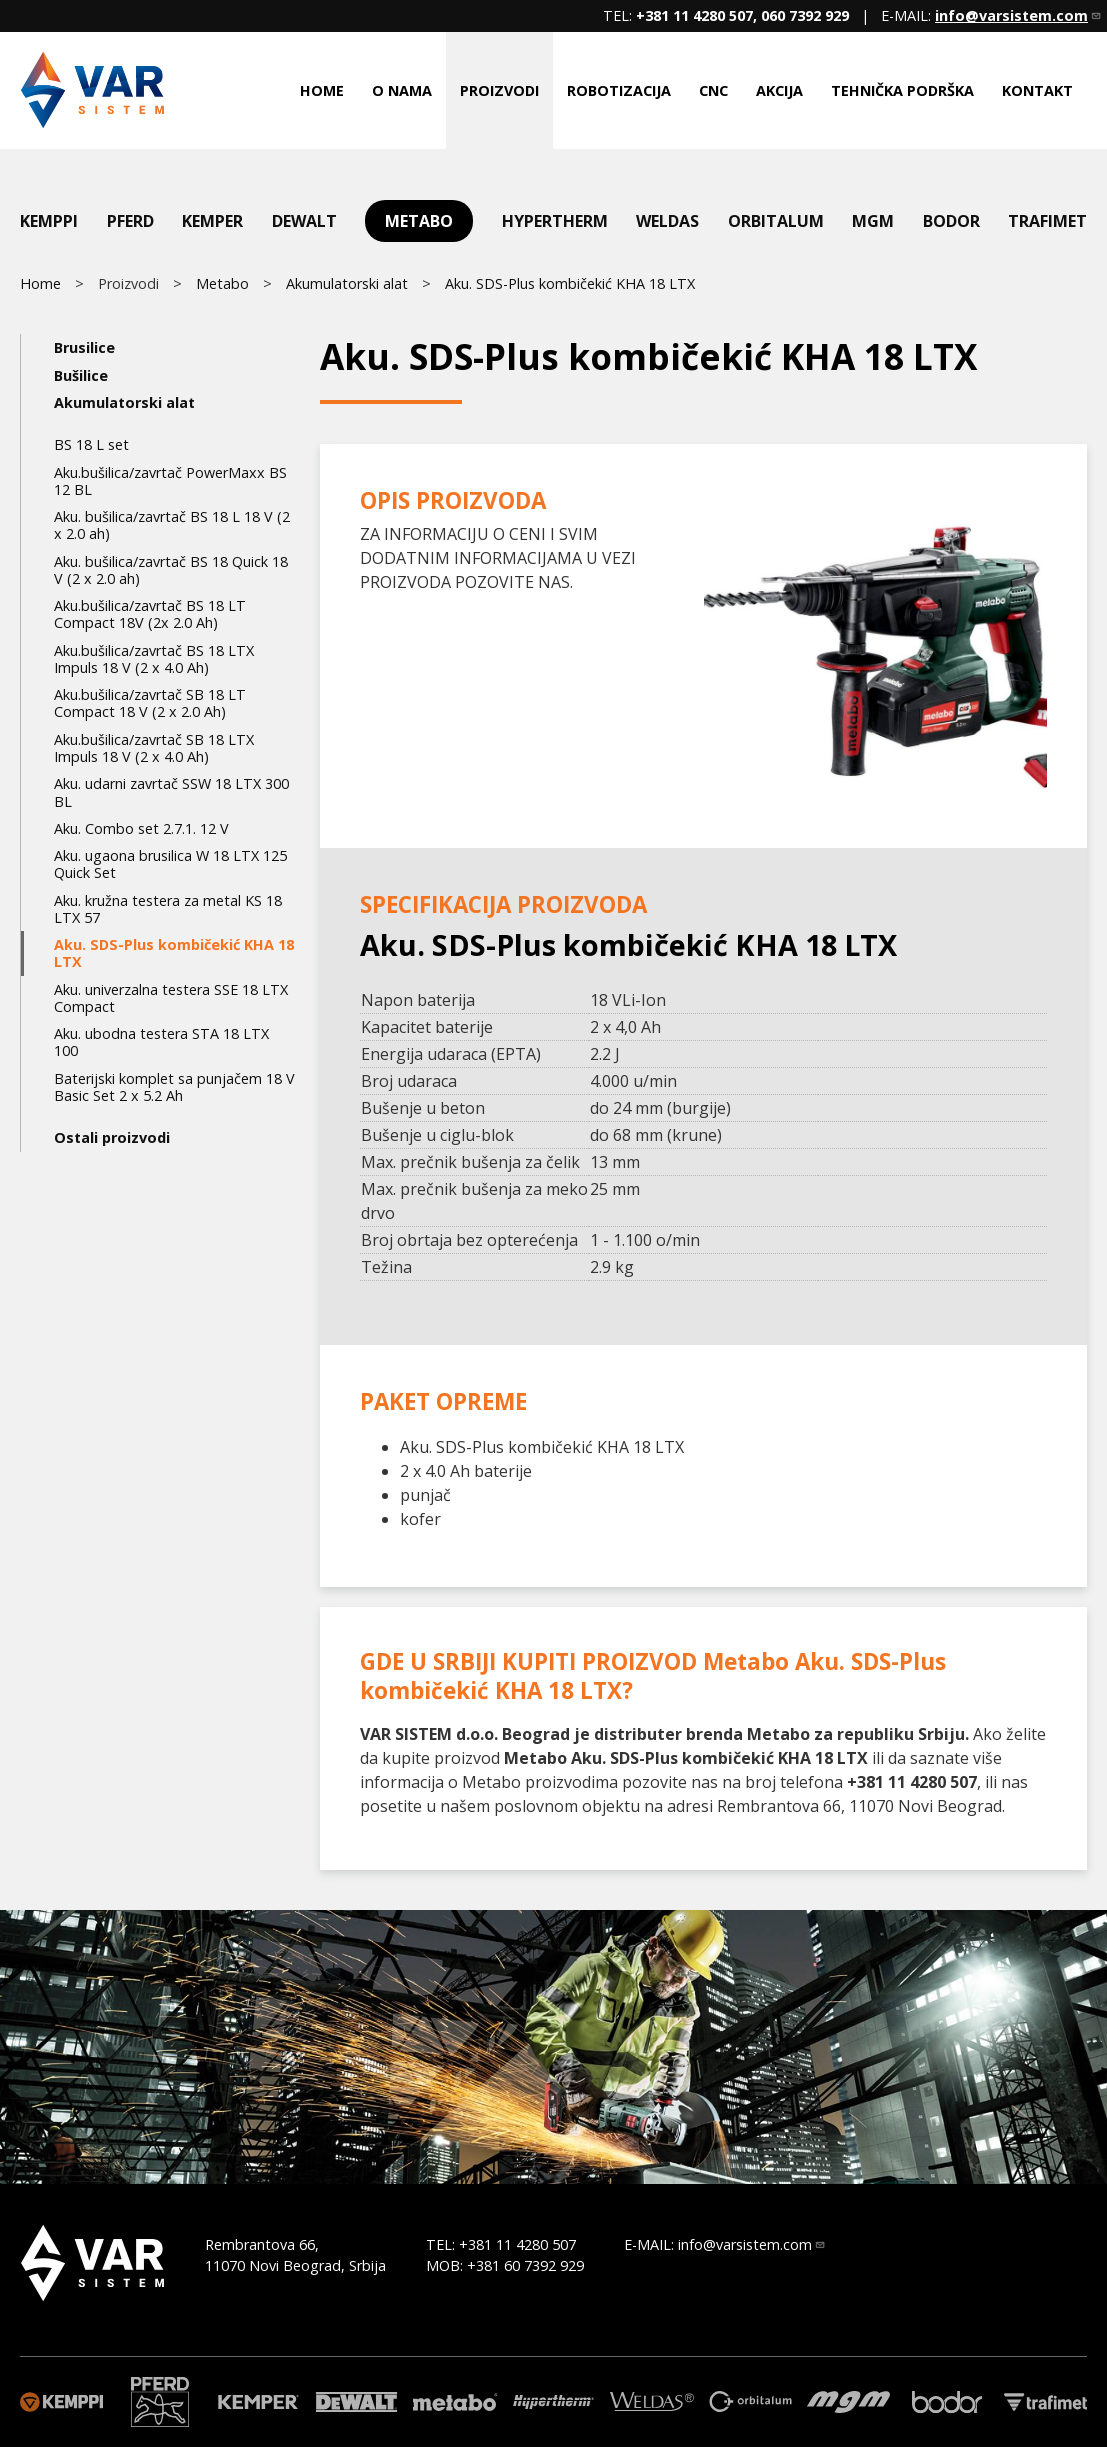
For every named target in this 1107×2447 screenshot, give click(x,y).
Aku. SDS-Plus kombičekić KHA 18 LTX (570, 283)
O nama (402, 90)
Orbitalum (776, 221)
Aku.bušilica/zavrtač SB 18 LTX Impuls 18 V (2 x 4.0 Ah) (154, 748)
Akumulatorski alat (347, 283)
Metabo (419, 221)
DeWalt (304, 221)
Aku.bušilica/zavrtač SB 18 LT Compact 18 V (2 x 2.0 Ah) (150, 703)
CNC (713, 90)
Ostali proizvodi (112, 1137)
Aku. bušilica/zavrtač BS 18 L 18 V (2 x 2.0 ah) (172, 525)
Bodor (951, 221)
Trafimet (1047, 221)
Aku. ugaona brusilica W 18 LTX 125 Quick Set (170, 864)
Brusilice (84, 347)
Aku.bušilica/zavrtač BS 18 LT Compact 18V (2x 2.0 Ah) (150, 614)
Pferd (130, 221)
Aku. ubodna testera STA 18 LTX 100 (161, 1042)
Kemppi (49, 221)
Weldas (667, 221)
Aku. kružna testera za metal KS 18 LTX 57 (168, 909)
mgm (873, 221)
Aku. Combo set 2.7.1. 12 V (141, 828)
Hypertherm (555, 221)
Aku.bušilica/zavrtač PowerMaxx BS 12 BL (170, 481)
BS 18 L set (91, 444)
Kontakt (1037, 90)
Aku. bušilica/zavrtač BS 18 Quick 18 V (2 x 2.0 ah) (171, 570)
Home (322, 90)
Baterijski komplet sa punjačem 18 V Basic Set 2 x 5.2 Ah (174, 1087)
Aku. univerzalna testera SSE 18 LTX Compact (171, 998)
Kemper (212, 221)
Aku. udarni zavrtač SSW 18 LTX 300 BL (171, 792)
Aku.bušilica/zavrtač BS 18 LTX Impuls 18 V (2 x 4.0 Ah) (154, 659)
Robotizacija (619, 90)
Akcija (779, 90)
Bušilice (81, 375)
